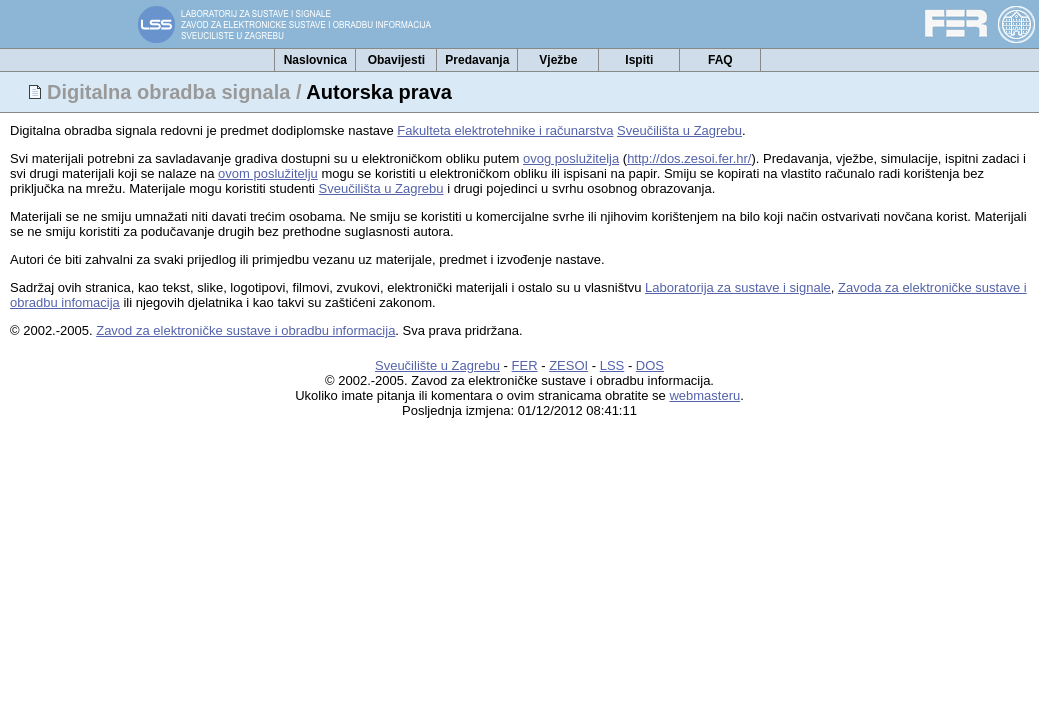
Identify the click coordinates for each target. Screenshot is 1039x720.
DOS (650, 365)
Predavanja (477, 60)
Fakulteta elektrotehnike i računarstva (505, 130)
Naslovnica (315, 60)
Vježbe (558, 60)
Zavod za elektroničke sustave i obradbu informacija (245, 330)
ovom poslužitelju (268, 173)
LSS (612, 365)
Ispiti (639, 60)
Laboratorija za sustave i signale (738, 287)
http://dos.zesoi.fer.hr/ (689, 158)
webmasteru (704, 395)
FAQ (720, 60)
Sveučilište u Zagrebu (437, 365)
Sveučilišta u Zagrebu (679, 130)
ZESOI (568, 365)
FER (525, 365)
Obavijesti (396, 60)
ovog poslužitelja (571, 158)
